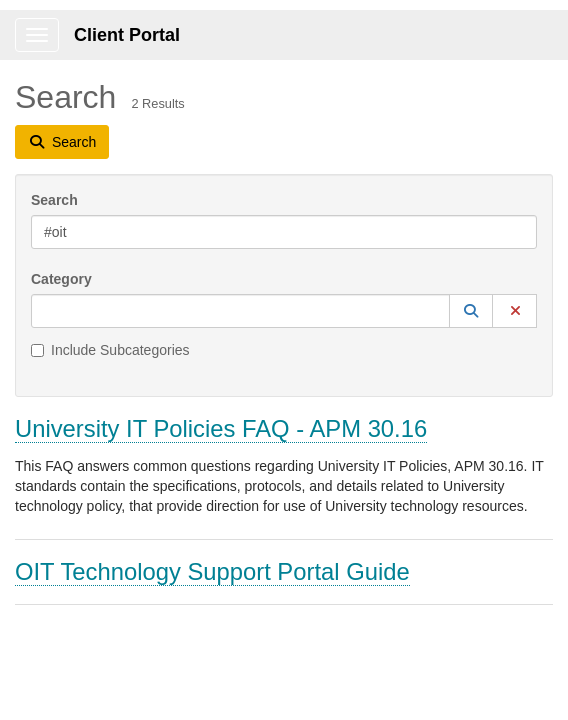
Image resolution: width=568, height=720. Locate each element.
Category (61, 279)
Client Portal (127, 35)
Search (54, 200)
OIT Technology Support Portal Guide (212, 571)
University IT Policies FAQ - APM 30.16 (221, 428)
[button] (471, 311)
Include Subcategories (110, 350)
